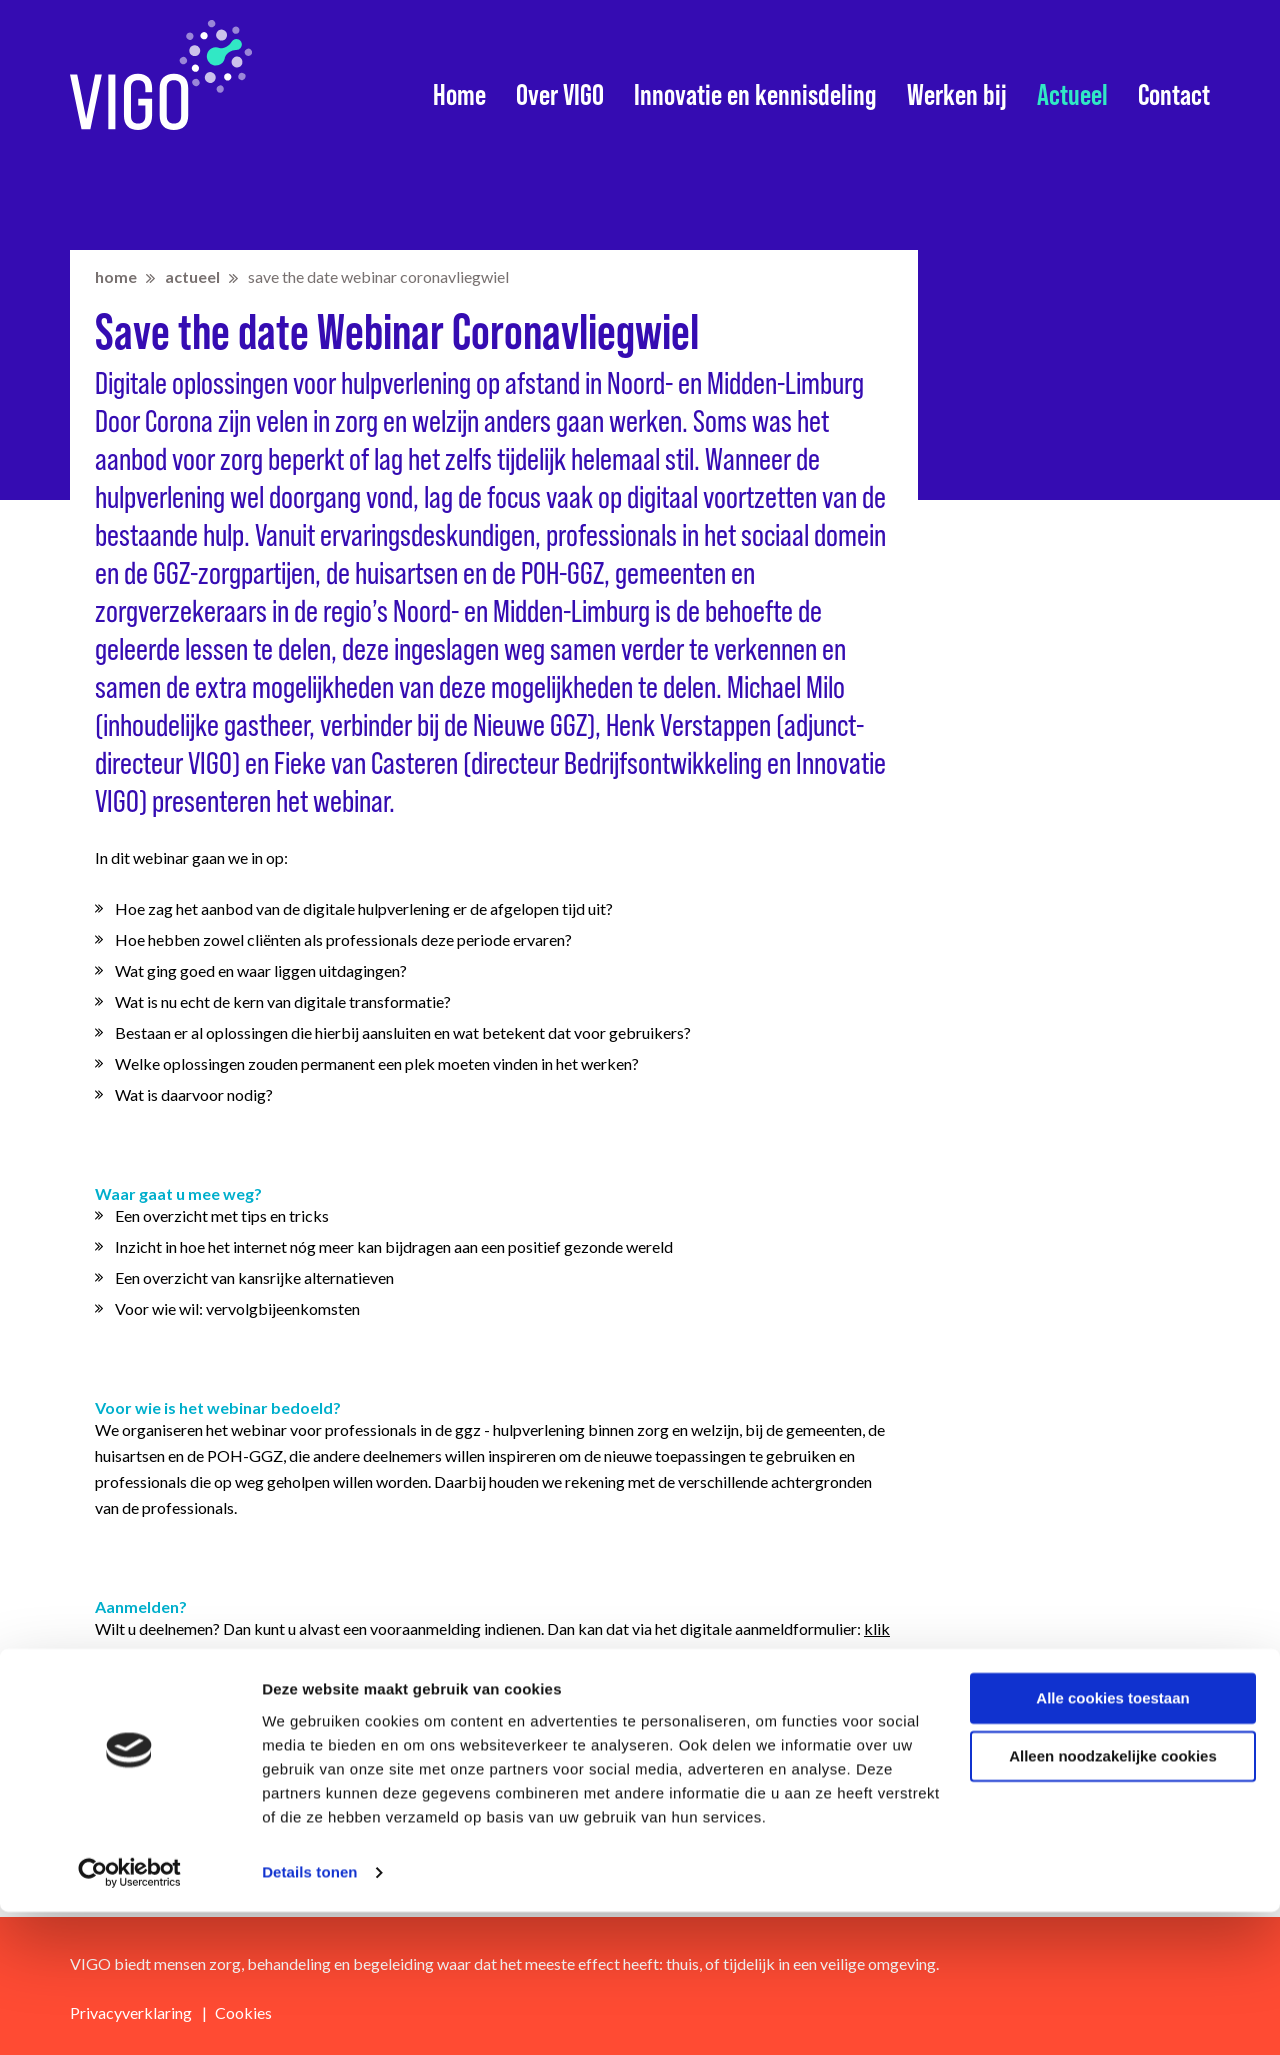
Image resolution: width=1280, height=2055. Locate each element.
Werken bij (957, 95)
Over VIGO (560, 95)
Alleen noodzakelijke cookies (1113, 1899)
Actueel (1072, 95)
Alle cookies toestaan (1112, 1841)
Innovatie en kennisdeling (755, 95)
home (116, 276)
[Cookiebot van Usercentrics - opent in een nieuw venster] (129, 2016)
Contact (1174, 95)
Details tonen (309, 2015)
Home (459, 95)
